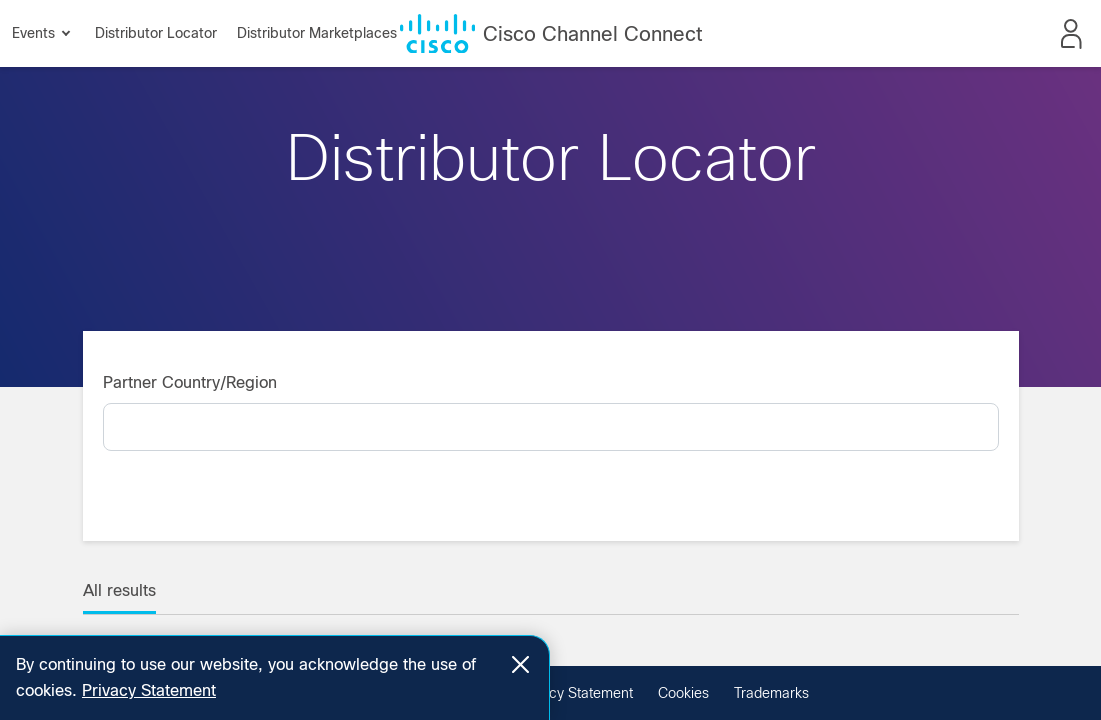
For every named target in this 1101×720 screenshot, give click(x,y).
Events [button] (41, 33)
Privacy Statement (575, 693)
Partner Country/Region (190, 382)
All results (119, 590)
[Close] (520, 664)
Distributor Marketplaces (317, 33)
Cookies (683, 693)
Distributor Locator (156, 33)
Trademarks (771, 693)
